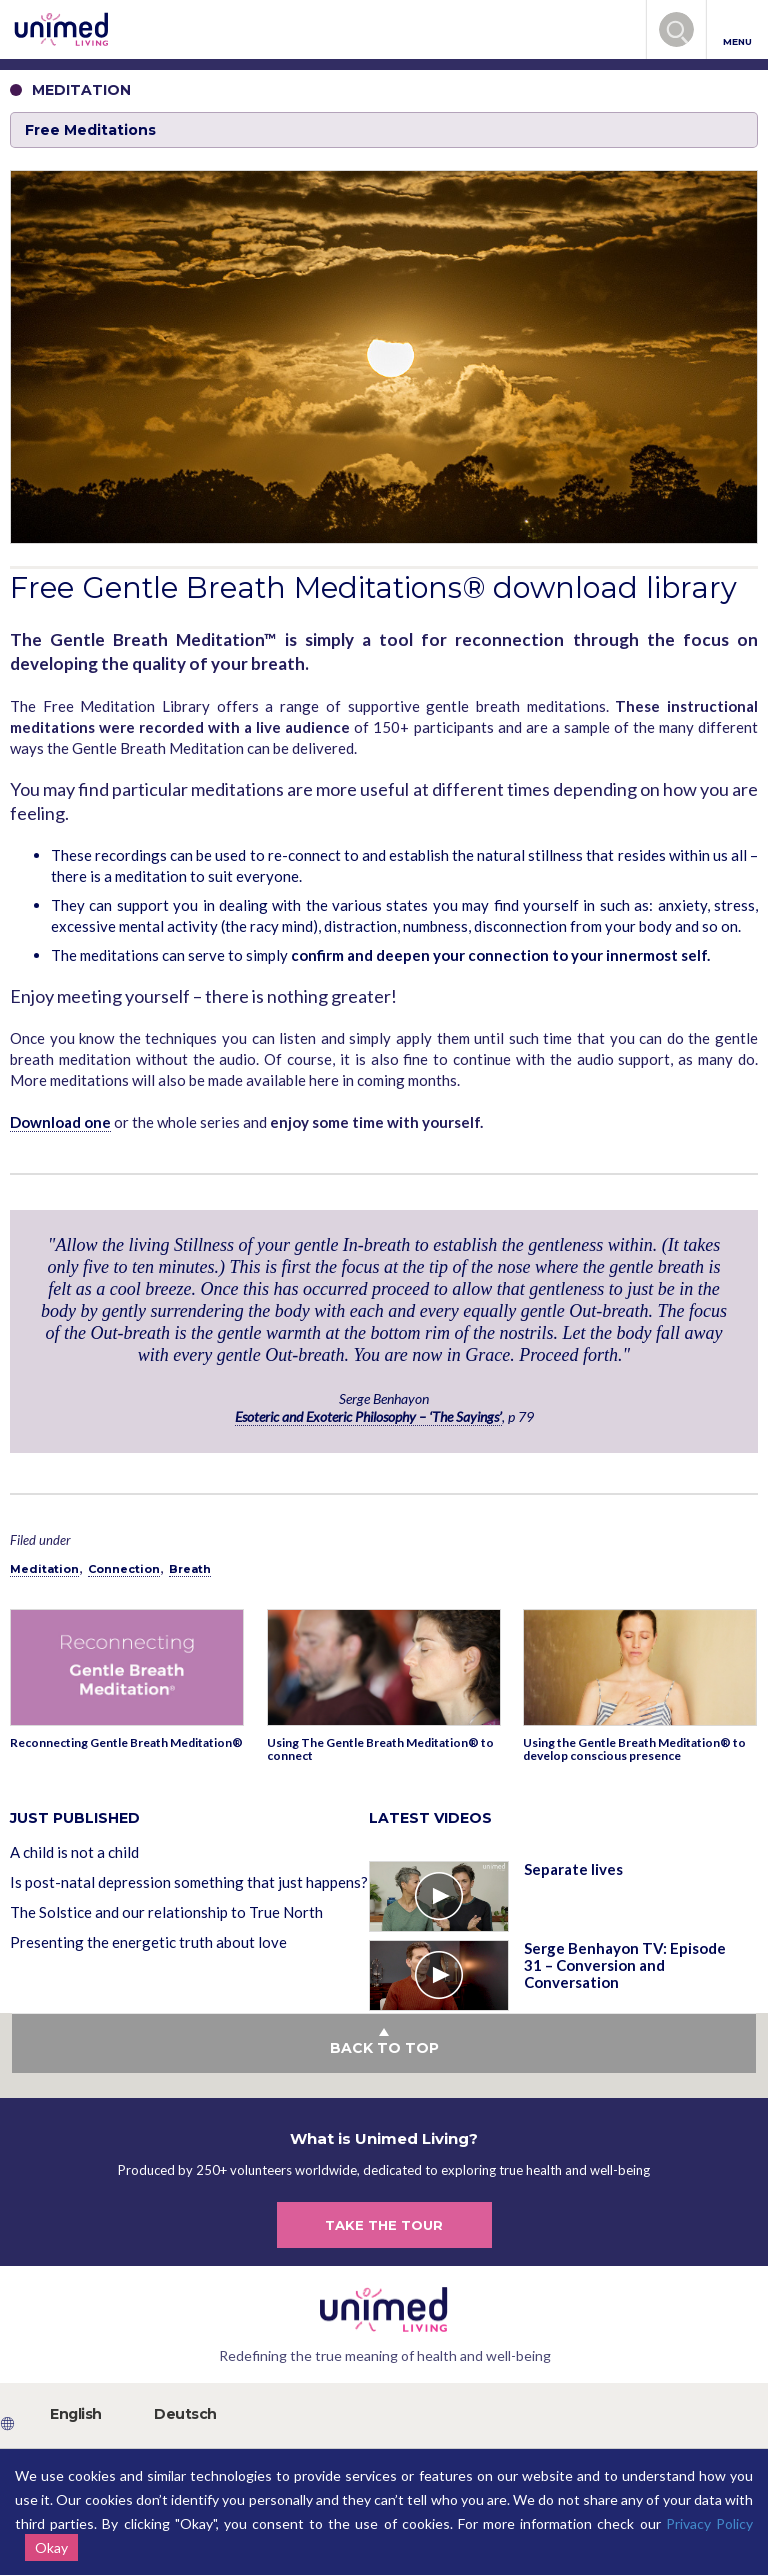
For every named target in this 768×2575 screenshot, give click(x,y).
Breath (190, 1569)
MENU (737, 30)
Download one (60, 1122)
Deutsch (185, 2414)
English (76, 2414)
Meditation (44, 1569)
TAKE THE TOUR (384, 2225)
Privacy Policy (709, 2523)
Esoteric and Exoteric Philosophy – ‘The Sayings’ (368, 1416)
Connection (124, 1569)
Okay (51, 2547)
